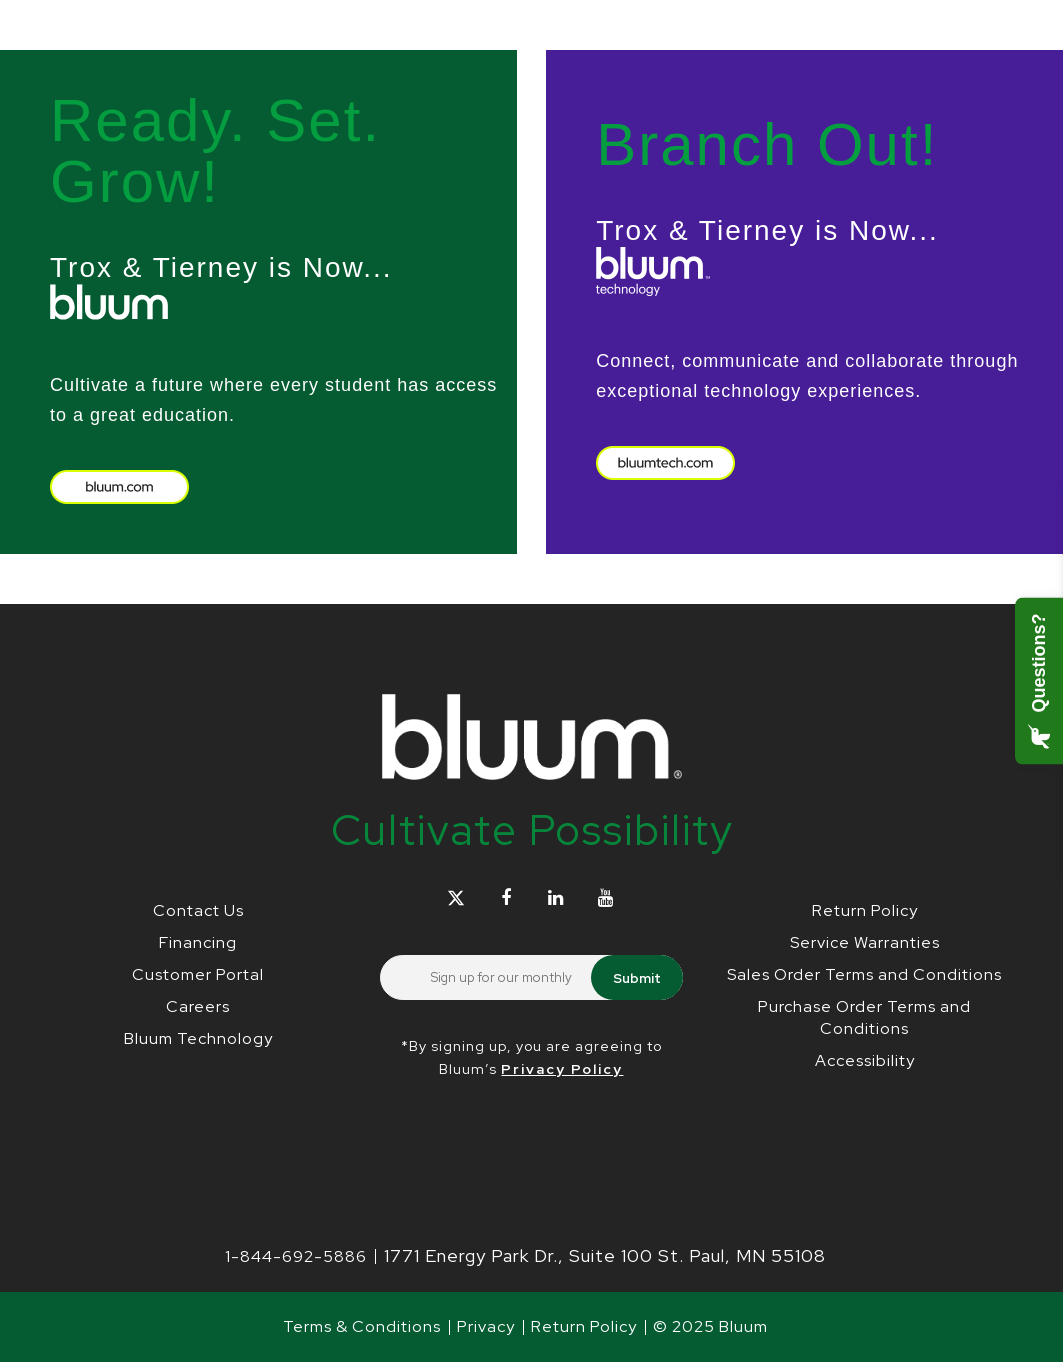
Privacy (486, 1326)
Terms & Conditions (362, 1326)
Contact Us (198, 910)
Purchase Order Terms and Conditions (864, 1017)
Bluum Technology (198, 1038)
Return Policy (865, 910)
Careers (198, 1006)
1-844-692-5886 (296, 1256)
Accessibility (865, 1060)
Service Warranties (865, 942)
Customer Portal (198, 974)
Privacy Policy (562, 1069)
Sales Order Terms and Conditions (864, 974)
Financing (198, 942)
